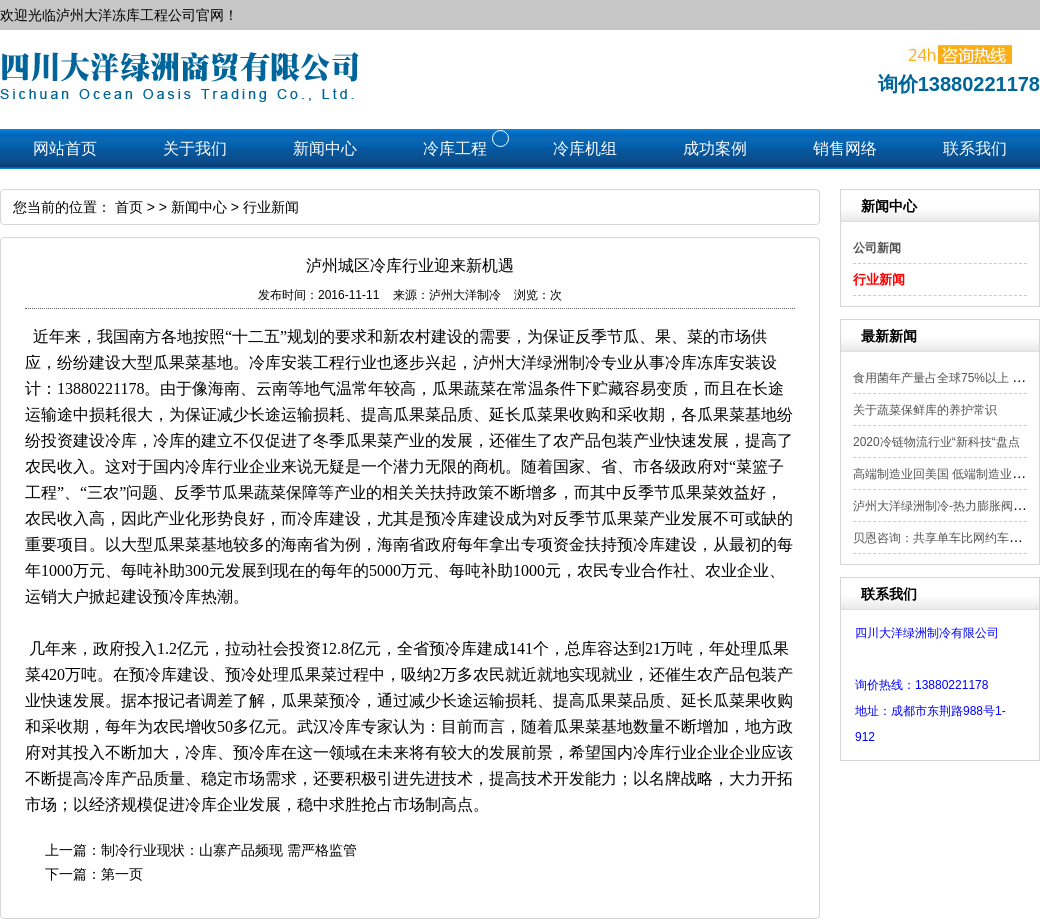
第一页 (122, 874)
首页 (129, 207)
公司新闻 (877, 248)
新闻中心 (199, 207)
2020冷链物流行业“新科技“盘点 (936, 442)
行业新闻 (879, 279)
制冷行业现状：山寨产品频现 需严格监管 (229, 850)
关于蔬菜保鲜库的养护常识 (925, 410)
